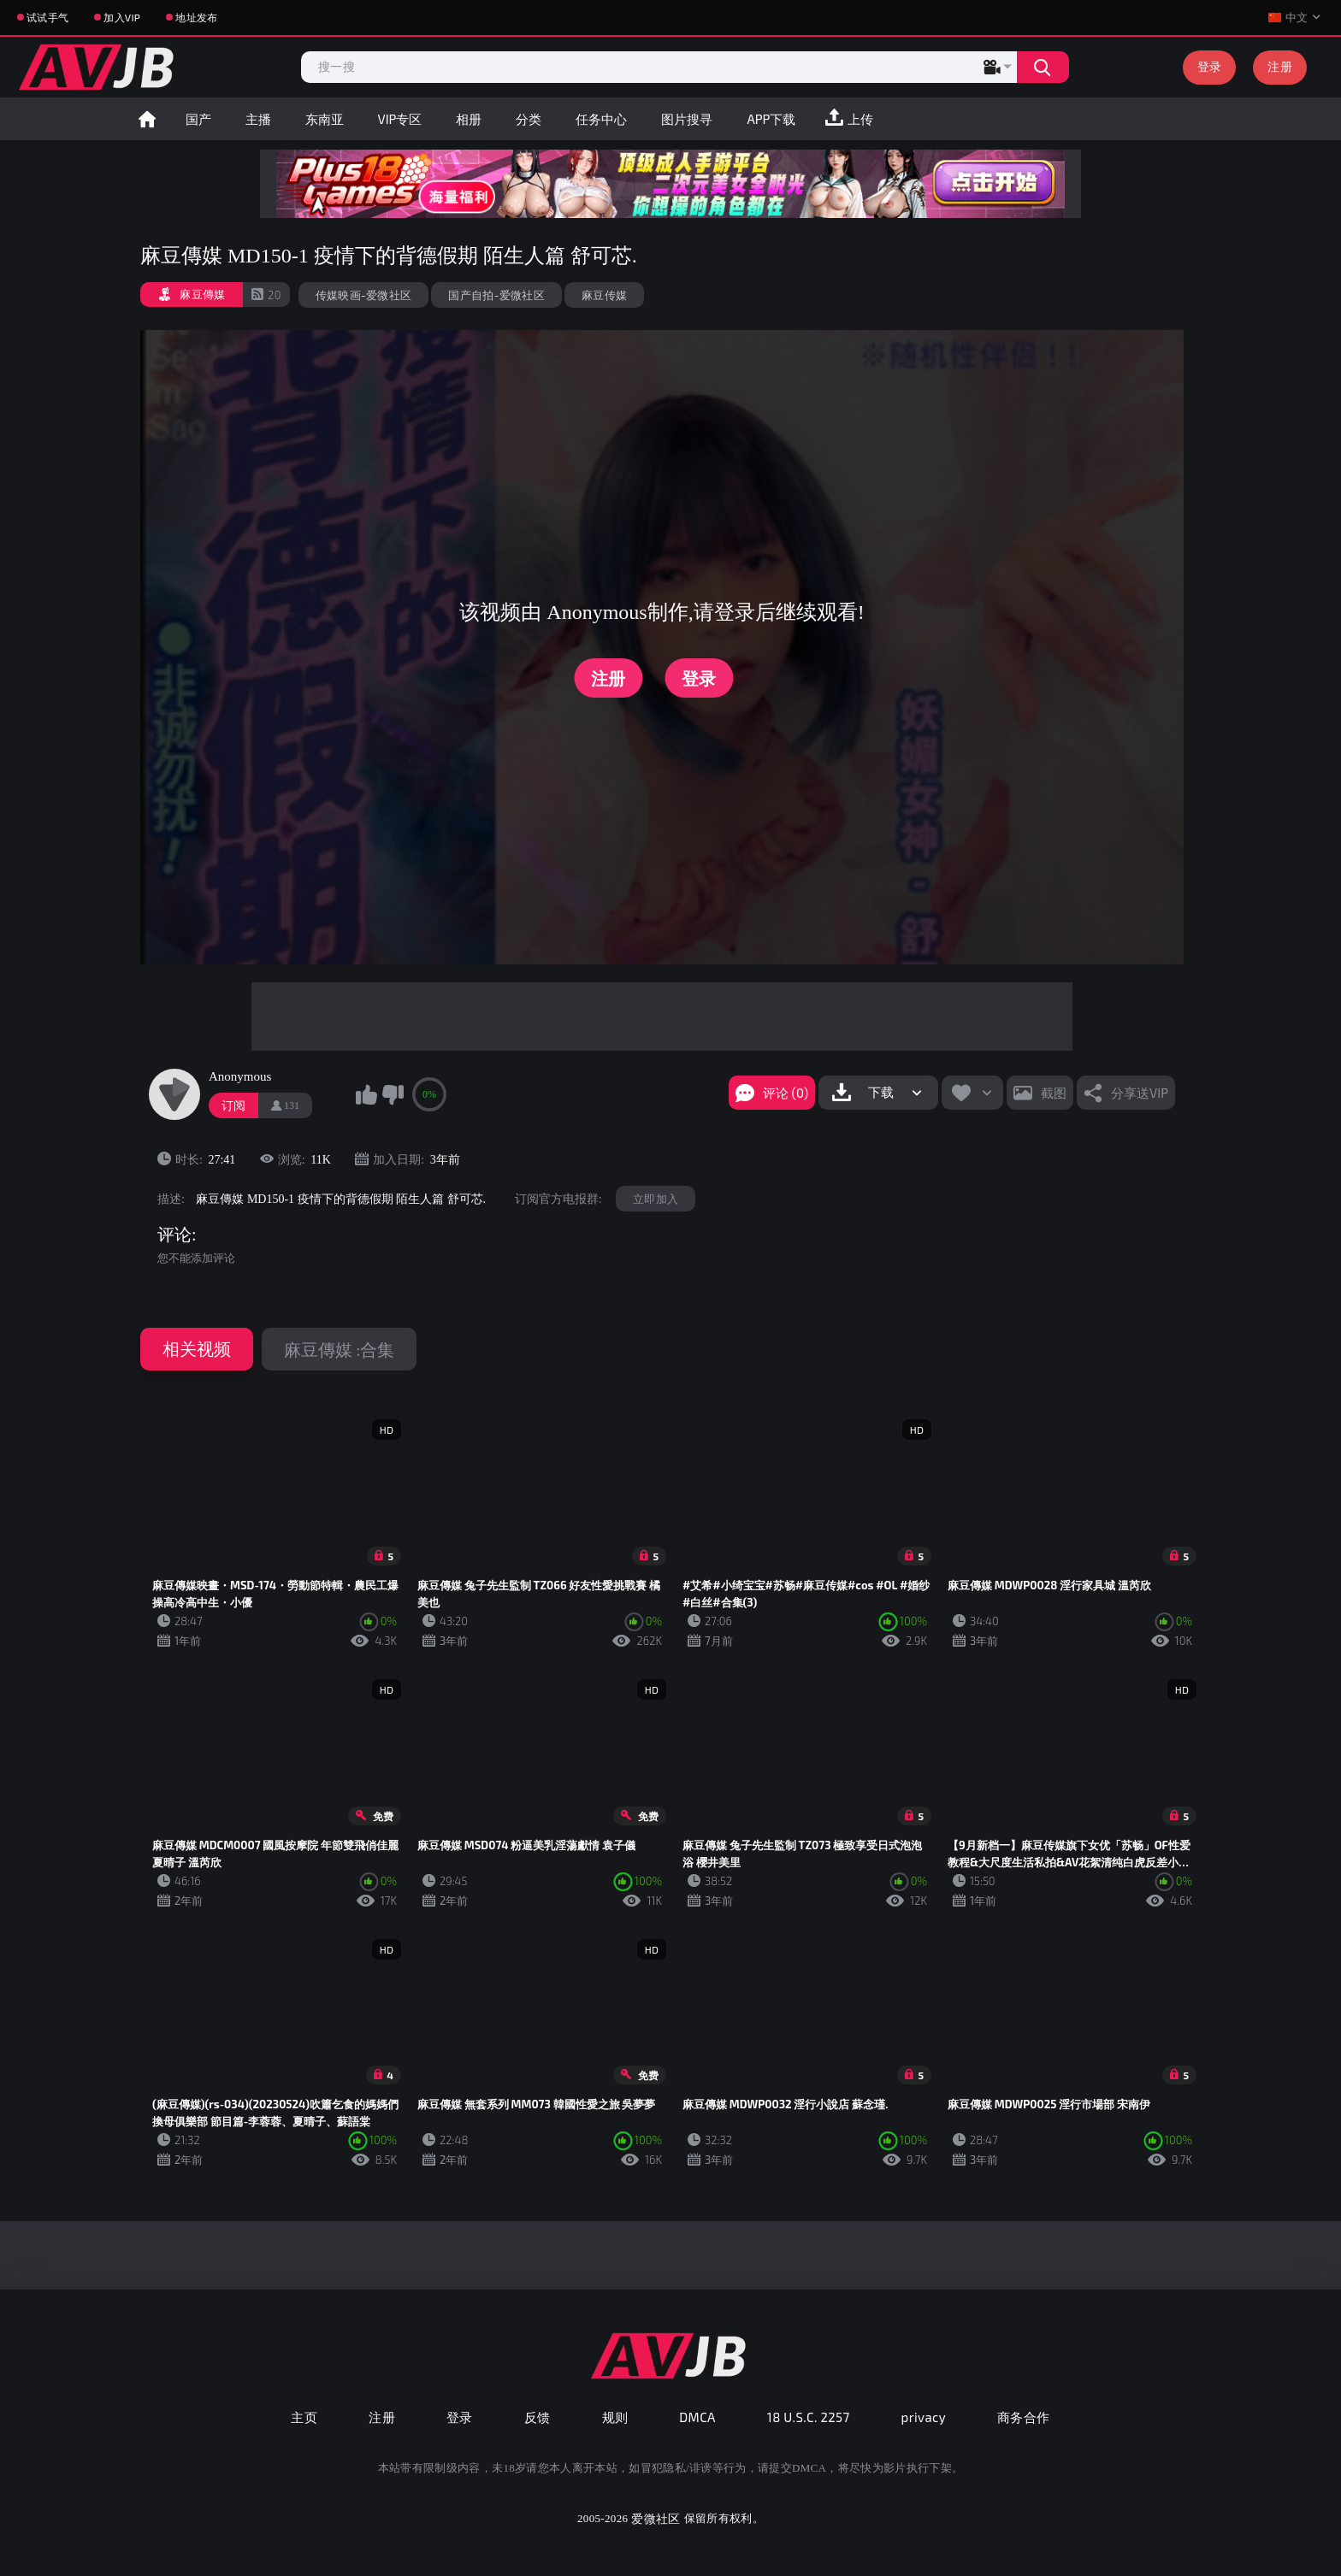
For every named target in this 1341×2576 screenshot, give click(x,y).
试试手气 (47, 17)
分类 (528, 119)
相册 (468, 119)
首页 (147, 118)
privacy (923, 2417)
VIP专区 (400, 119)
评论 (174, 1234)
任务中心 (601, 119)
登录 (1209, 66)
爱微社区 (655, 2518)
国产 (198, 119)
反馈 (537, 2417)
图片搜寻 (686, 119)
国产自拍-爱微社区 (496, 295)
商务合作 (1023, 2417)
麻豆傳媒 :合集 (339, 1349)
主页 (304, 2417)
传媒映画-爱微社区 (364, 295)
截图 (1053, 1092)
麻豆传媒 (604, 295)
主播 (258, 119)
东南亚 (324, 119)
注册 (1279, 66)
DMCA (697, 2417)
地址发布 (196, 17)
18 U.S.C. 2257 (808, 2417)
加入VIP (121, 17)
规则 (615, 2417)
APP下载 (771, 119)
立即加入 (655, 1198)
